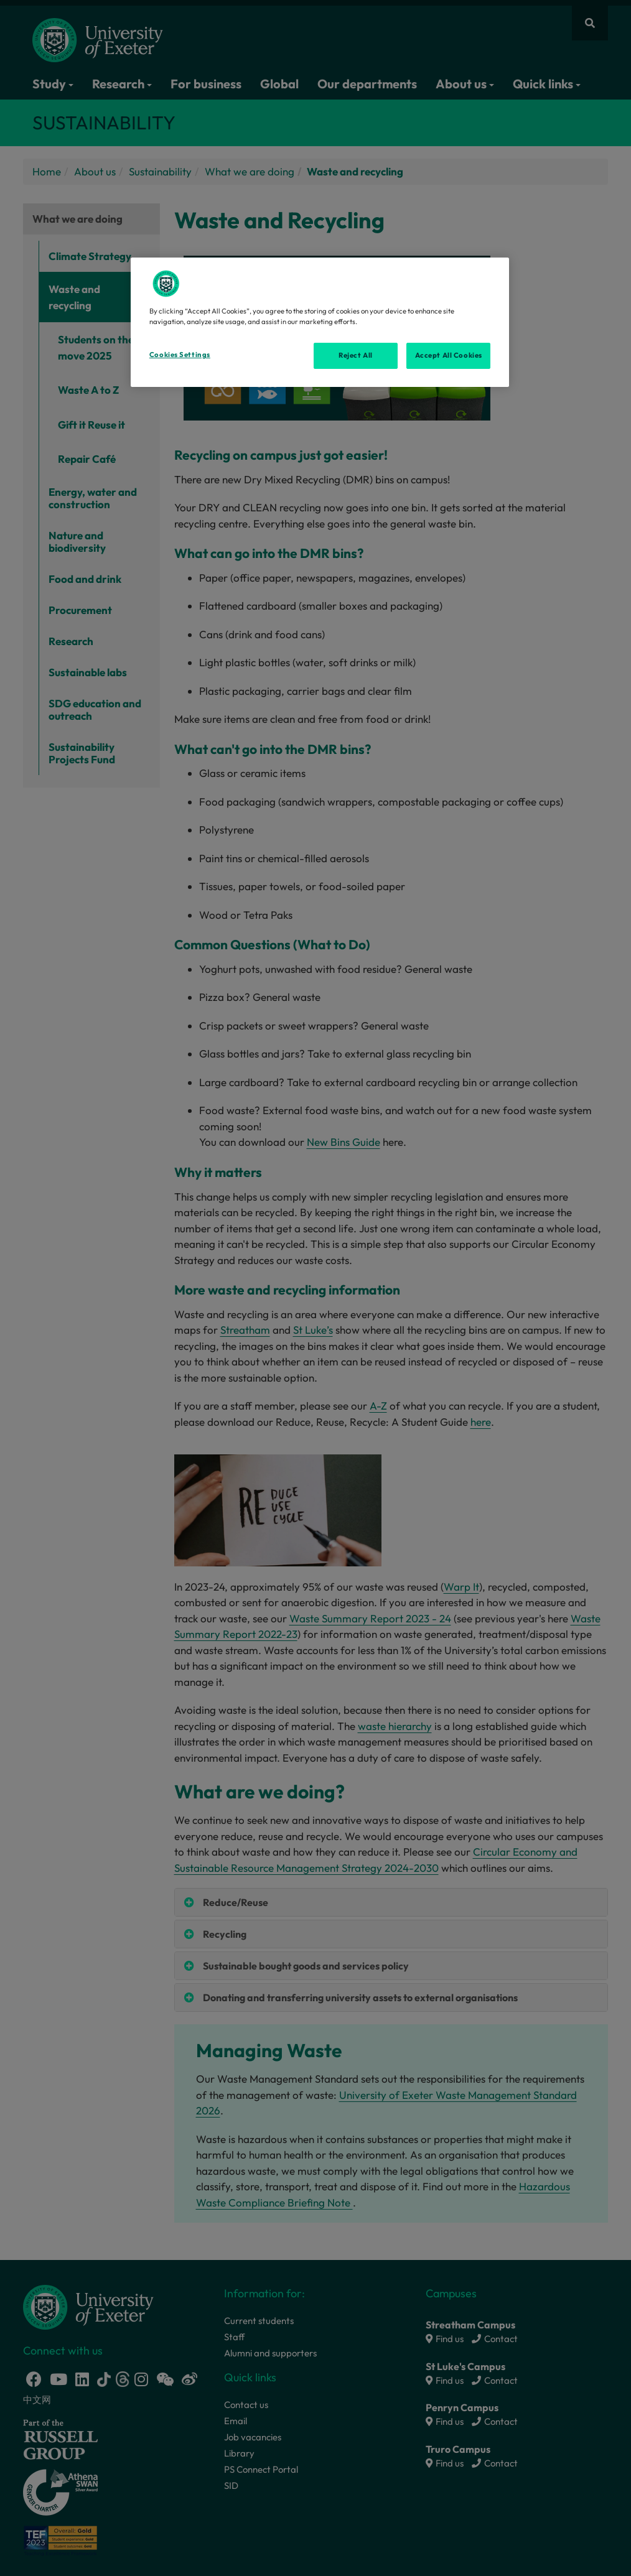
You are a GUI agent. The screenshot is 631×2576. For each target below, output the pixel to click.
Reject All (356, 355)
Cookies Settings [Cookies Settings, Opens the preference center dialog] (179, 354)
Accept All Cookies (448, 355)
